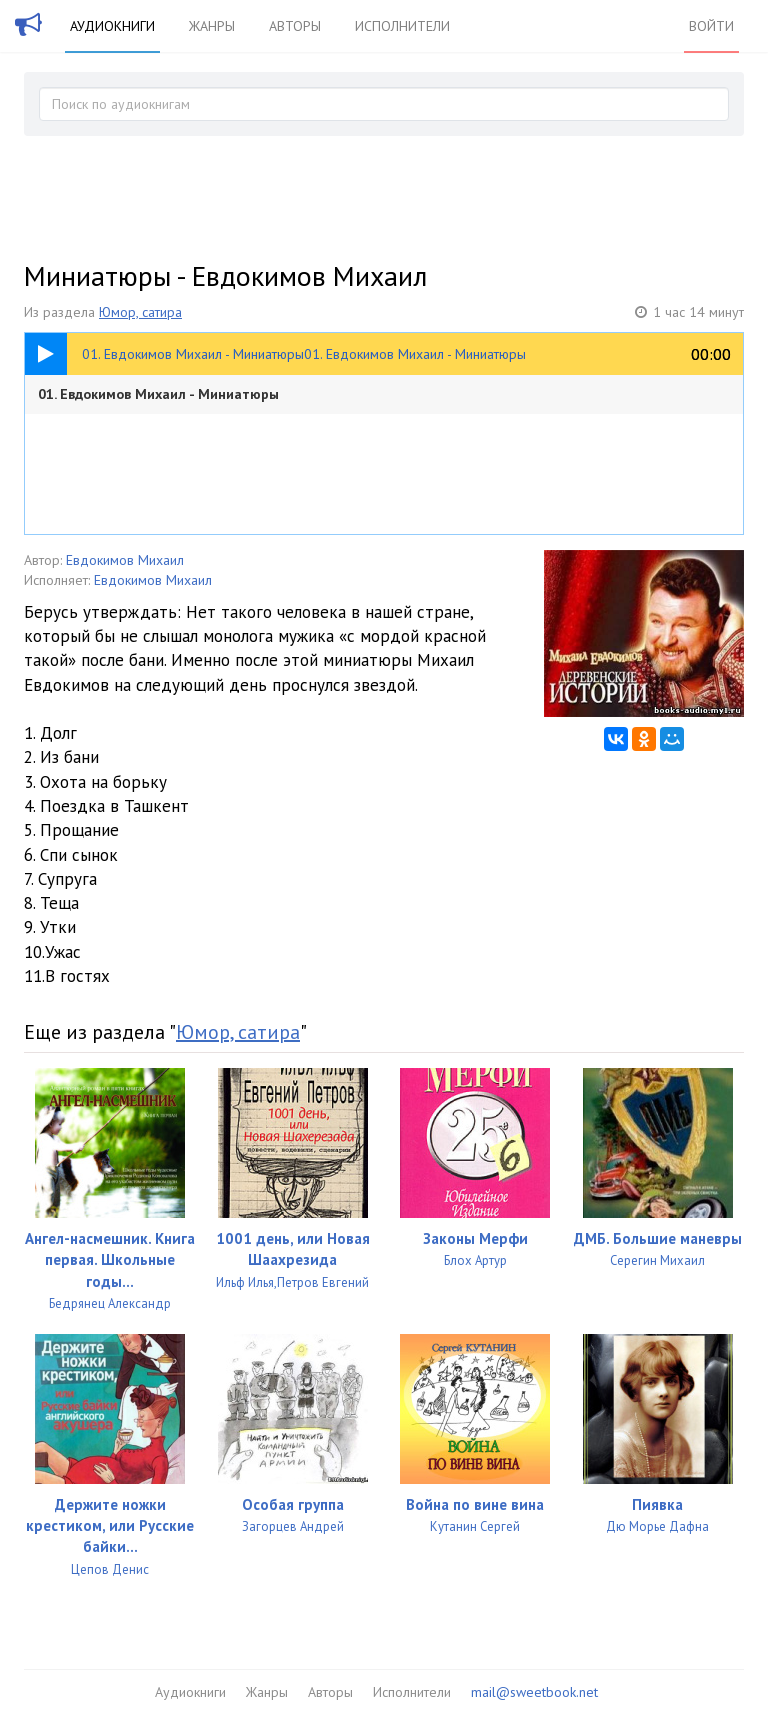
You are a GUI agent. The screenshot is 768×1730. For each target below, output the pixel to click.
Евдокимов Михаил (125, 560)
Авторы (295, 26)
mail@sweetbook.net (534, 1692)
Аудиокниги (112, 26)
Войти (711, 26)
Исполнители (402, 26)
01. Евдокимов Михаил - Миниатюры (158, 394)
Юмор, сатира (140, 312)
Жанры (212, 26)
